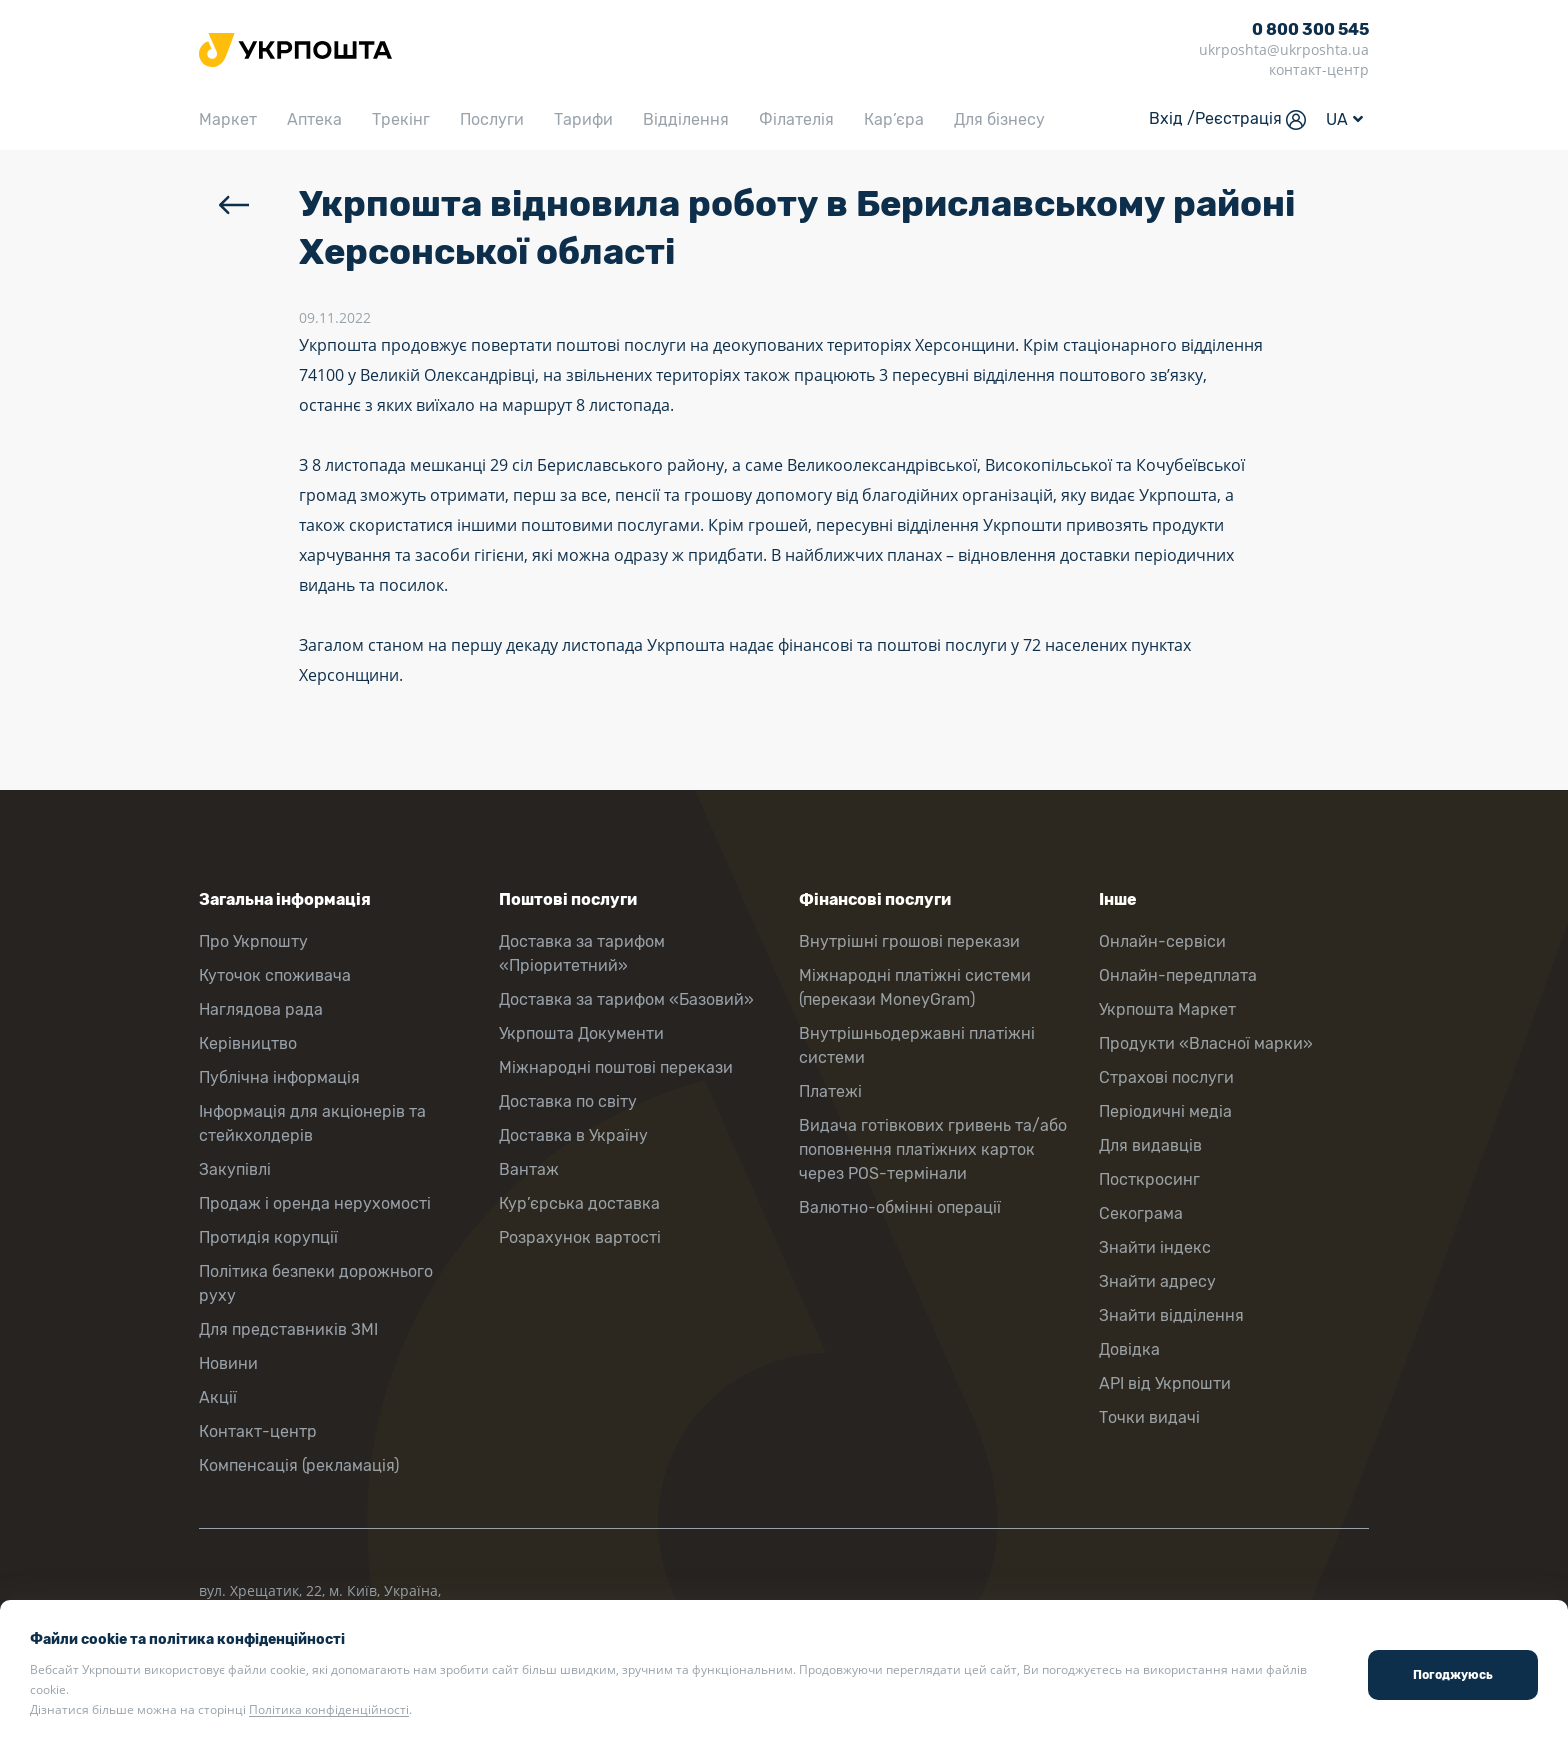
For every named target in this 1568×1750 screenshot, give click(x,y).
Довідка (1129, 1349)
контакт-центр (1319, 69)
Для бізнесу (999, 119)
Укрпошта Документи (581, 1033)
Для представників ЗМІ (288, 1329)
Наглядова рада (261, 1009)
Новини (228, 1363)
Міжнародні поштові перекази (616, 1067)
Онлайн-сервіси (1162, 941)
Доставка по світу (568, 1101)
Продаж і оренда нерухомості (315, 1203)
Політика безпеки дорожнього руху (316, 1283)
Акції (218, 1397)
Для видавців (1150, 1145)
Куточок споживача (275, 975)
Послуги (492, 119)
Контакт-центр (258, 1431)
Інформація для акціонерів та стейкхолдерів (312, 1123)
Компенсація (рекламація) (299, 1465)
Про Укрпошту (253, 941)
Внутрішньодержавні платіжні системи (917, 1045)
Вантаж (529, 1169)
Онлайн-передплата (1178, 975)
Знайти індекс (1155, 1247)
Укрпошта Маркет (1167, 1009)
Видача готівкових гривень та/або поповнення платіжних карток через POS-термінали (933, 1149)
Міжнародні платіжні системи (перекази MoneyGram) (915, 987)
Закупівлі (235, 1169)
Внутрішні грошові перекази (909, 941)
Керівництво (248, 1043)
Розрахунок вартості (580, 1237)
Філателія (796, 119)
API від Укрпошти (1165, 1383)
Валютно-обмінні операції (900, 1207)
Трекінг (401, 119)
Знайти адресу (1157, 1281)
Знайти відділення (1171, 1315)
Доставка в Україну (573, 1135)
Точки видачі (1149, 1417)
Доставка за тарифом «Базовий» (626, 999)
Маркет (228, 119)
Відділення (686, 119)
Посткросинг (1149, 1179)
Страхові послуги (1166, 1077)
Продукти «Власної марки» (1206, 1043)
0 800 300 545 (1310, 29)
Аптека (314, 119)
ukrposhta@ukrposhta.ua (1284, 49)
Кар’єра (894, 119)
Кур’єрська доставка (579, 1203)
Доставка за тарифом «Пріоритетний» (582, 953)
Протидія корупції (268, 1237)
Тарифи (583, 119)
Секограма (1141, 1213)
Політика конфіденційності (329, 1709)
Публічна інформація (279, 1077)
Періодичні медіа (1165, 1111)
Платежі (830, 1091)
